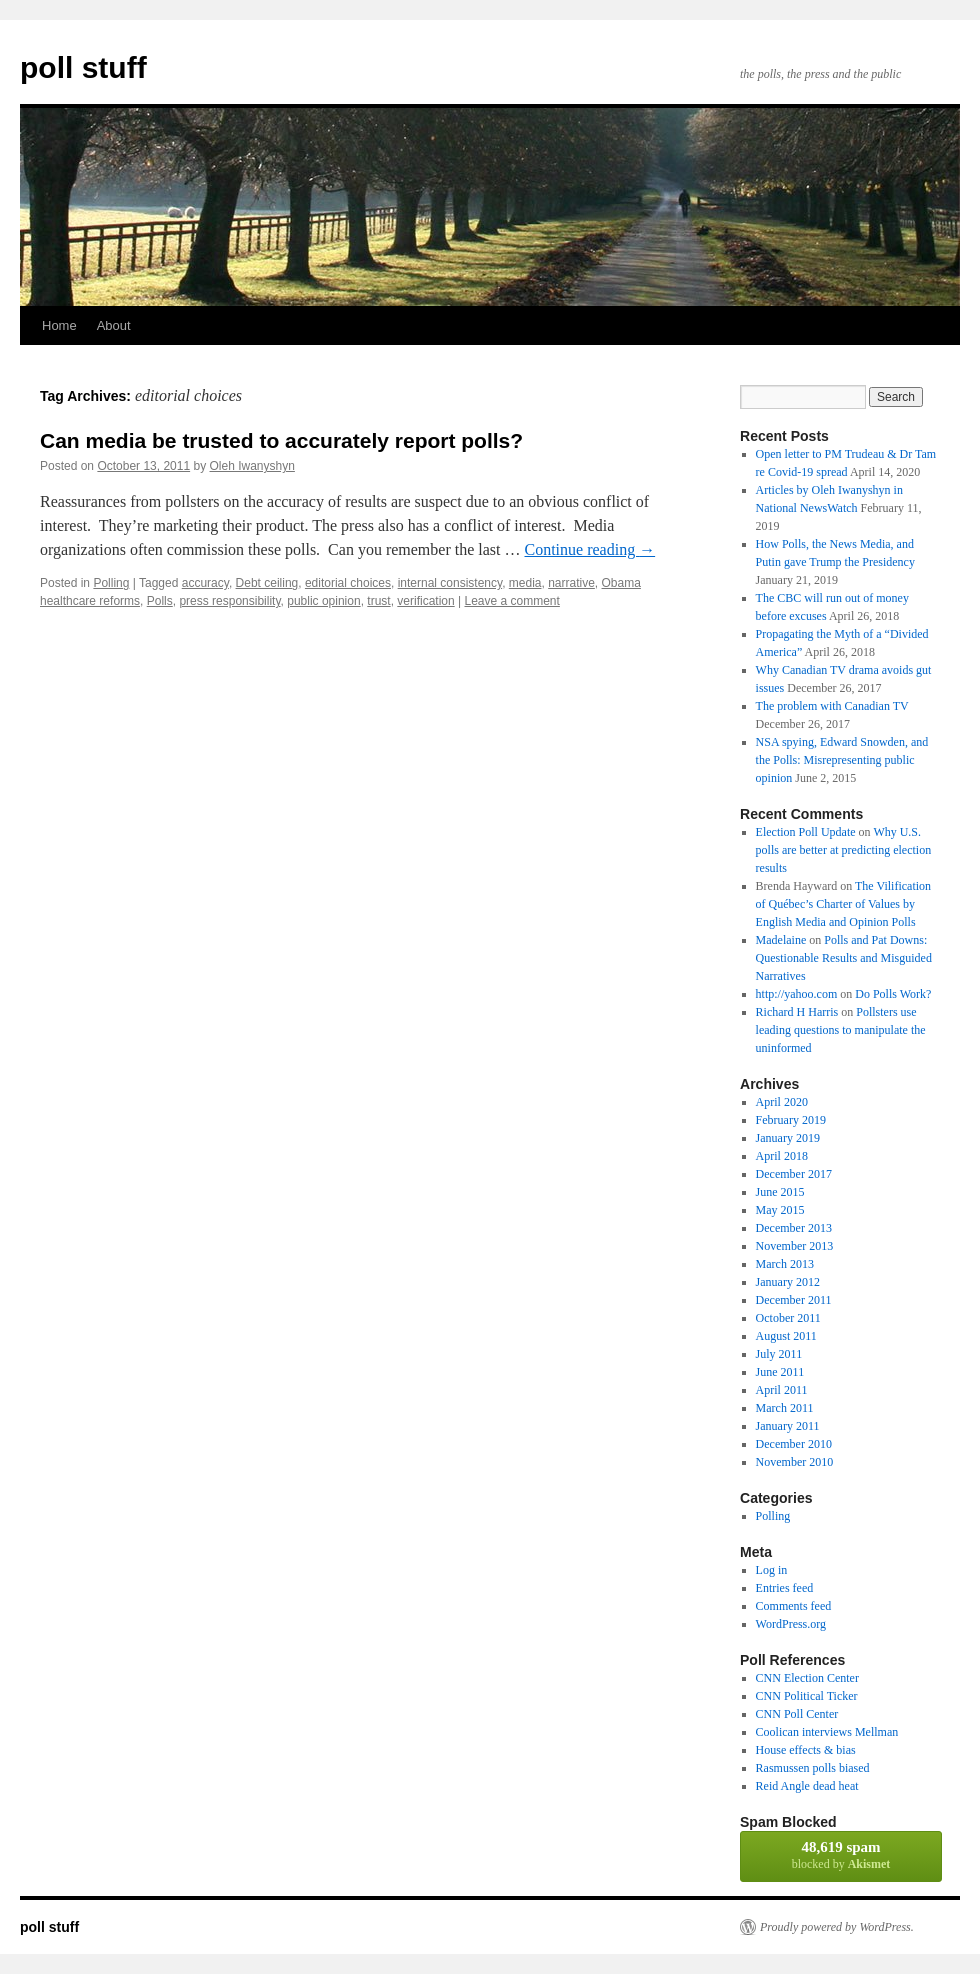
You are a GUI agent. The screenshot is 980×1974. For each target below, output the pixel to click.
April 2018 (782, 1156)
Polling (111, 583)
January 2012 (788, 1282)
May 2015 (780, 1210)
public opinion (323, 601)
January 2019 (788, 1138)
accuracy (205, 583)
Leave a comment (511, 601)
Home (59, 325)
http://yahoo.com (797, 994)
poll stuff (83, 67)
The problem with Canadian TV (832, 706)
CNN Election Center (807, 1678)
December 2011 (794, 1300)
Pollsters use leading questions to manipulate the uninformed (841, 1030)
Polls (160, 601)
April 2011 (782, 1390)
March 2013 (785, 1264)
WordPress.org (791, 1624)
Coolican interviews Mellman (827, 1732)
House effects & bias (806, 1750)
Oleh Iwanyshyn (252, 466)
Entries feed (785, 1588)
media (525, 583)
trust (378, 601)
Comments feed (794, 1606)
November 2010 (795, 1462)
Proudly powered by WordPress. (837, 1927)
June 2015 (780, 1192)
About (114, 325)
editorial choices (348, 583)
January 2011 (788, 1426)
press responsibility (229, 601)
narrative (571, 583)
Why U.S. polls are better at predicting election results (844, 850)
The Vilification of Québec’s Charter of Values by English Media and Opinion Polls (843, 904)
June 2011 (780, 1372)
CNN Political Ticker (807, 1696)
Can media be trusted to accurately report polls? (281, 440)
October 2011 (788, 1318)
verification (425, 601)
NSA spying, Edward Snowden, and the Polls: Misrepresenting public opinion (842, 760)
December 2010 (794, 1444)
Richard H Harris (797, 1012)
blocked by (841, 1855)
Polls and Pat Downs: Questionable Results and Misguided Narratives (844, 958)
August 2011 (786, 1336)
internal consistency (450, 583)
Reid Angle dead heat (807, 1786)
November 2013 (795, 1246)
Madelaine (781, 940)
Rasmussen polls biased (813, 1768)
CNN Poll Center (797, 1714)
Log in (772, 1570)
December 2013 (794, 1228)
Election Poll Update (806, 832)
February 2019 (791, 1120)
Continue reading (590, 549)
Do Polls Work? (893, 994)
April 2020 (782, 1102)
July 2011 (779, 1354)
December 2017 (794, 1174)
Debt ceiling (267, 583)
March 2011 (785, 1408)
